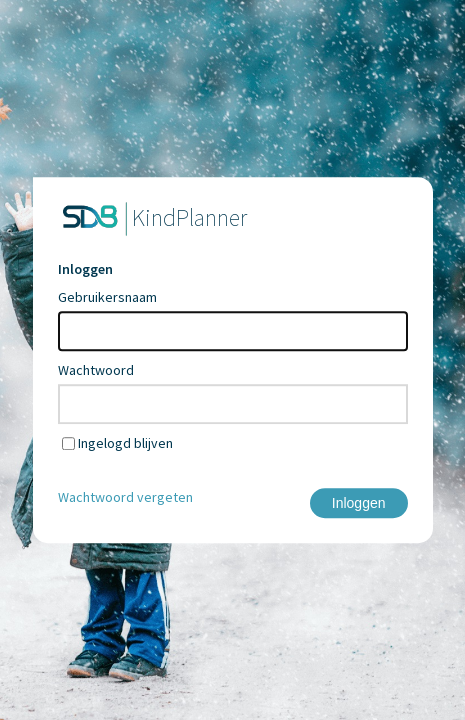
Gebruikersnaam (107, 297)
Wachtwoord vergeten (125, 497)
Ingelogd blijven (125, 443)
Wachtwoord (96, 370)
